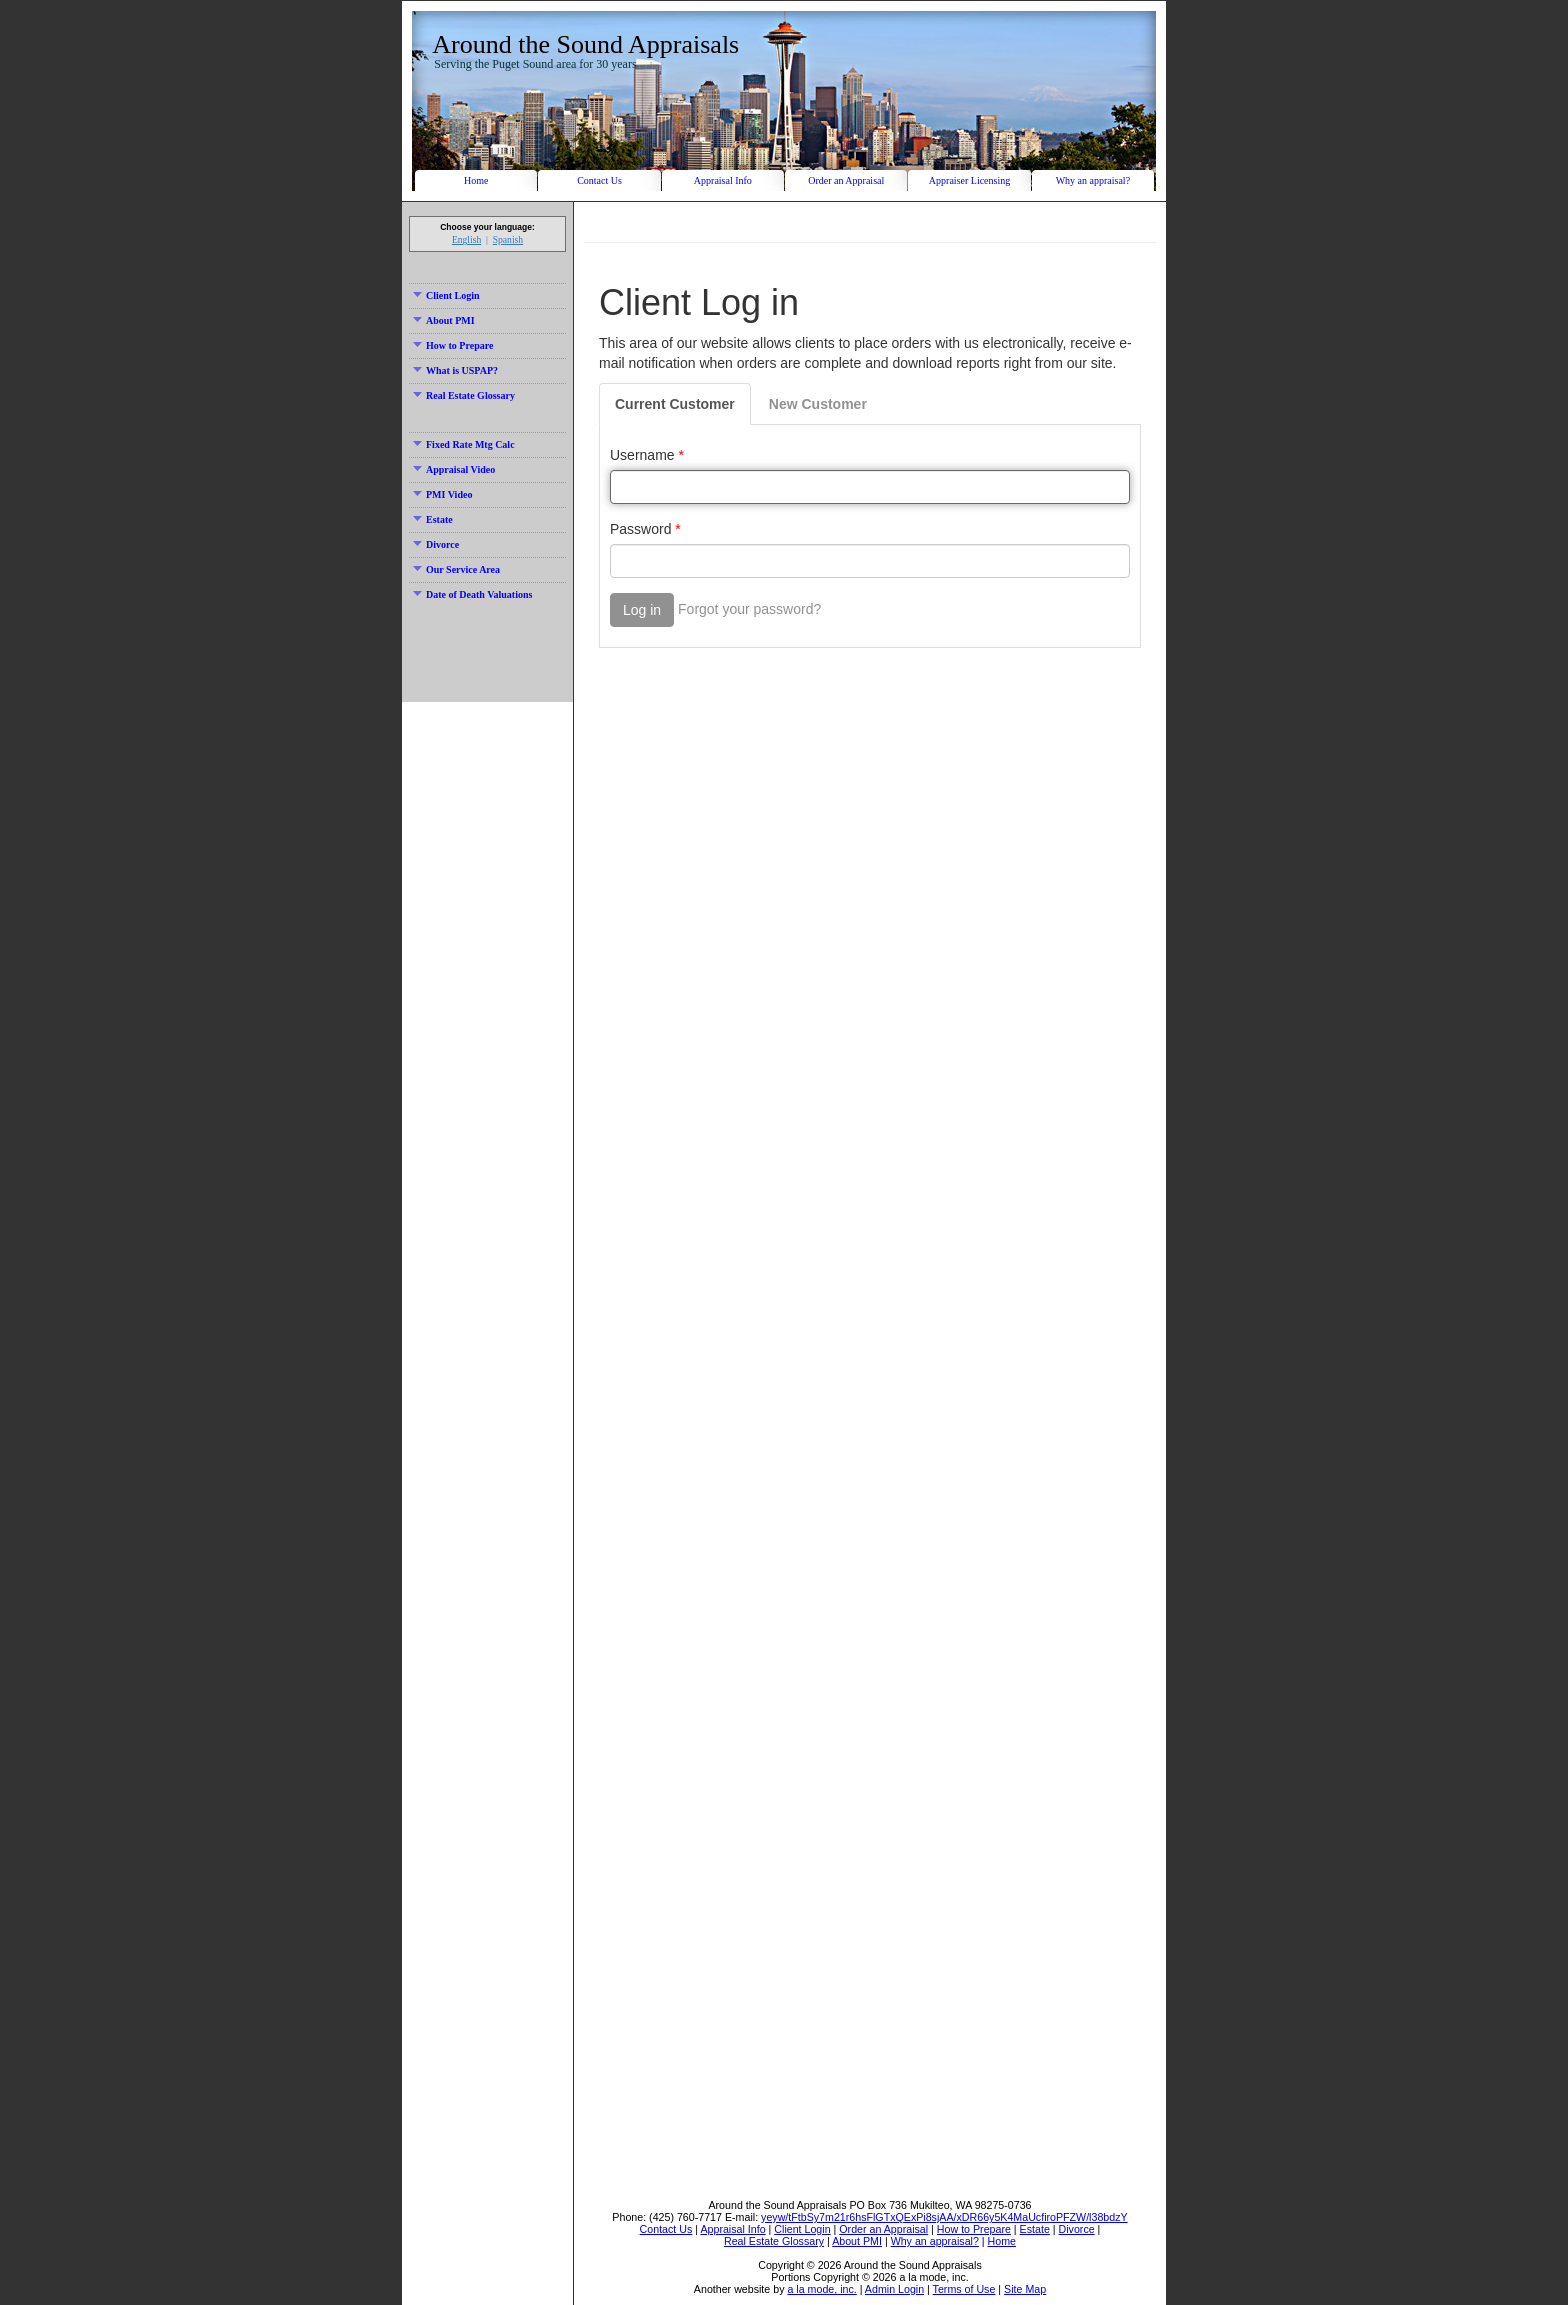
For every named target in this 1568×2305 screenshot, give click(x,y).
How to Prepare (453, 345)
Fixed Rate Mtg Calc (464, 444)
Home (476, 180)
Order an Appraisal (846, 180)
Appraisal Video (454, 469)
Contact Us (599, 180)
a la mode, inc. (821, 2289)
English (466, 239)
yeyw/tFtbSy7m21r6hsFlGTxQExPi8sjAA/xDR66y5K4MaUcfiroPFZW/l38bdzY (944, 2217)
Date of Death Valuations (472, 594)
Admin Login (894, 2289)
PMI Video (442, 494)
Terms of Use (964, 2289)
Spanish (508, 239)
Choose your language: (487, 227)
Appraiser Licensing (969, 180)
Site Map (1025, 2289)
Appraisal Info (723, 180)
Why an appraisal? (1093, 180)
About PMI (444, 320)
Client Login (446, 295)
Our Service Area (456, 569)
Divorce (436, 544)
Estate (433, 519)
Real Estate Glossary (464, 395)
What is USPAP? (455, 370)
